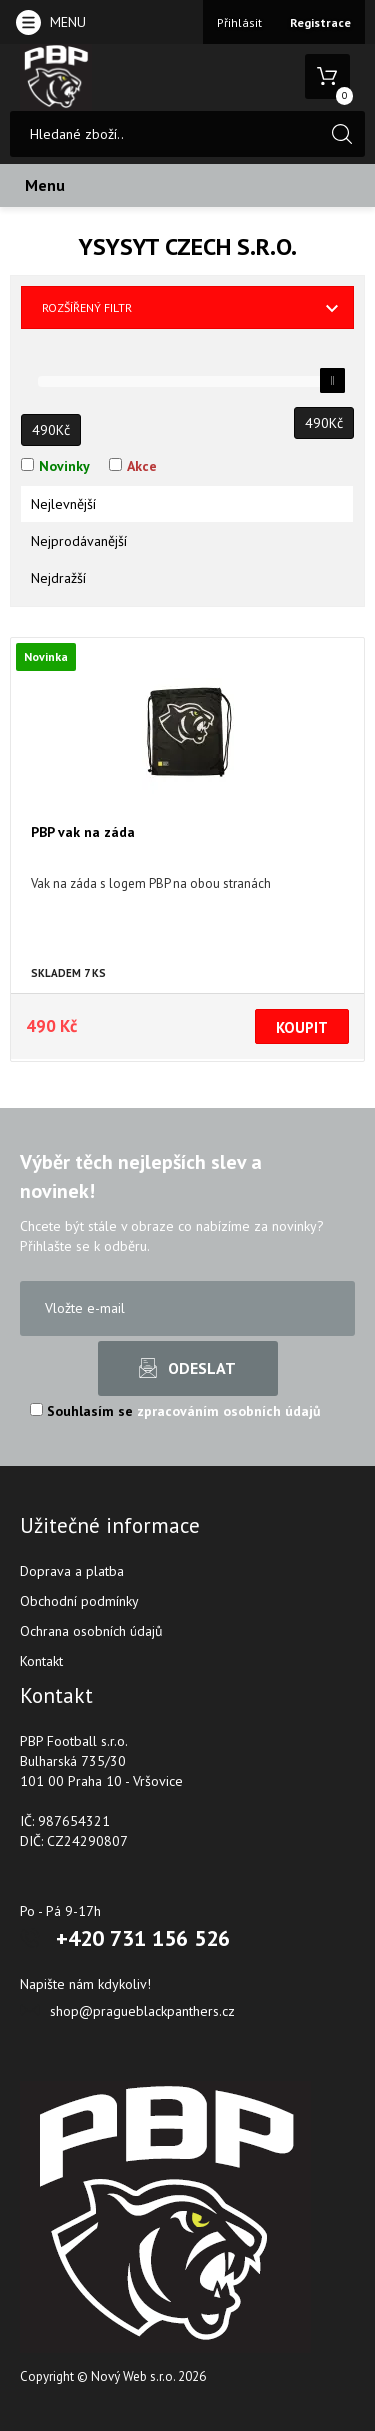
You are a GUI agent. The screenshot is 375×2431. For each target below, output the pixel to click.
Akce (142, 466)
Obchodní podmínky (79, 1601)
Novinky (64, 466)
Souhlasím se (175, 1411)
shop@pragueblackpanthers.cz (142, 2011)
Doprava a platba (72, 1571)
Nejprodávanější (79, 541)
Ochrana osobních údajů (91, 1631)
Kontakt (41, 1661)
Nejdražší (58, 578)
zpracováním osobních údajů (229, 1411)
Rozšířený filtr (87, 307)
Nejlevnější (63, 504)
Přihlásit (239, 22)
